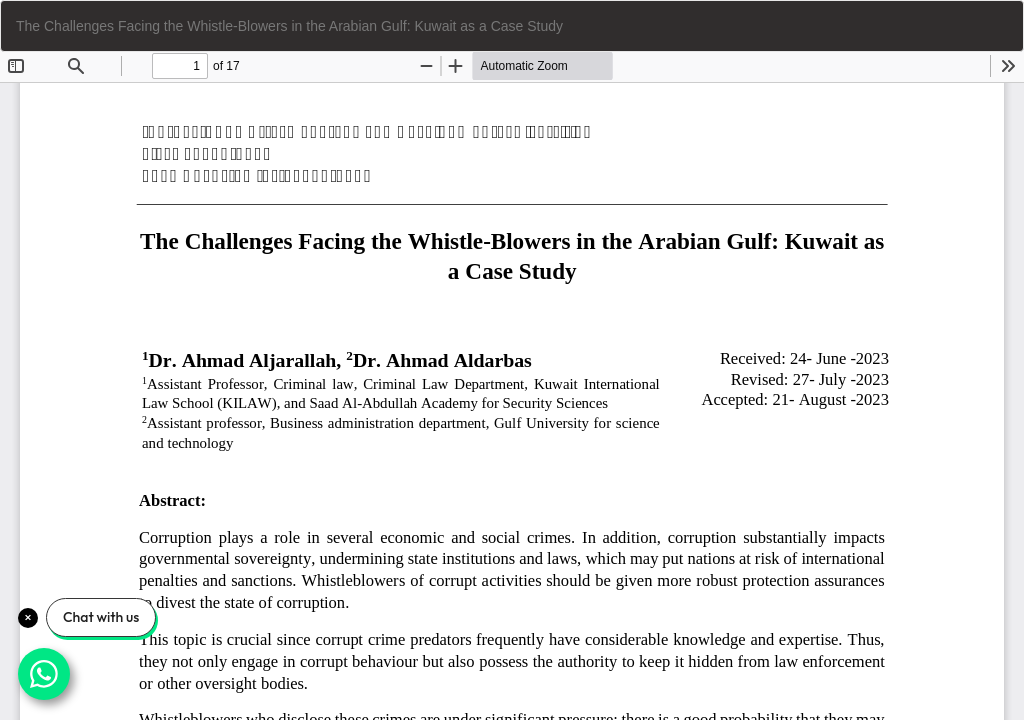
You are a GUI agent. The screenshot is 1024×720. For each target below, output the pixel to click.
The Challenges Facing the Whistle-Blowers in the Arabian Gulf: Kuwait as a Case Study (289, 26)
